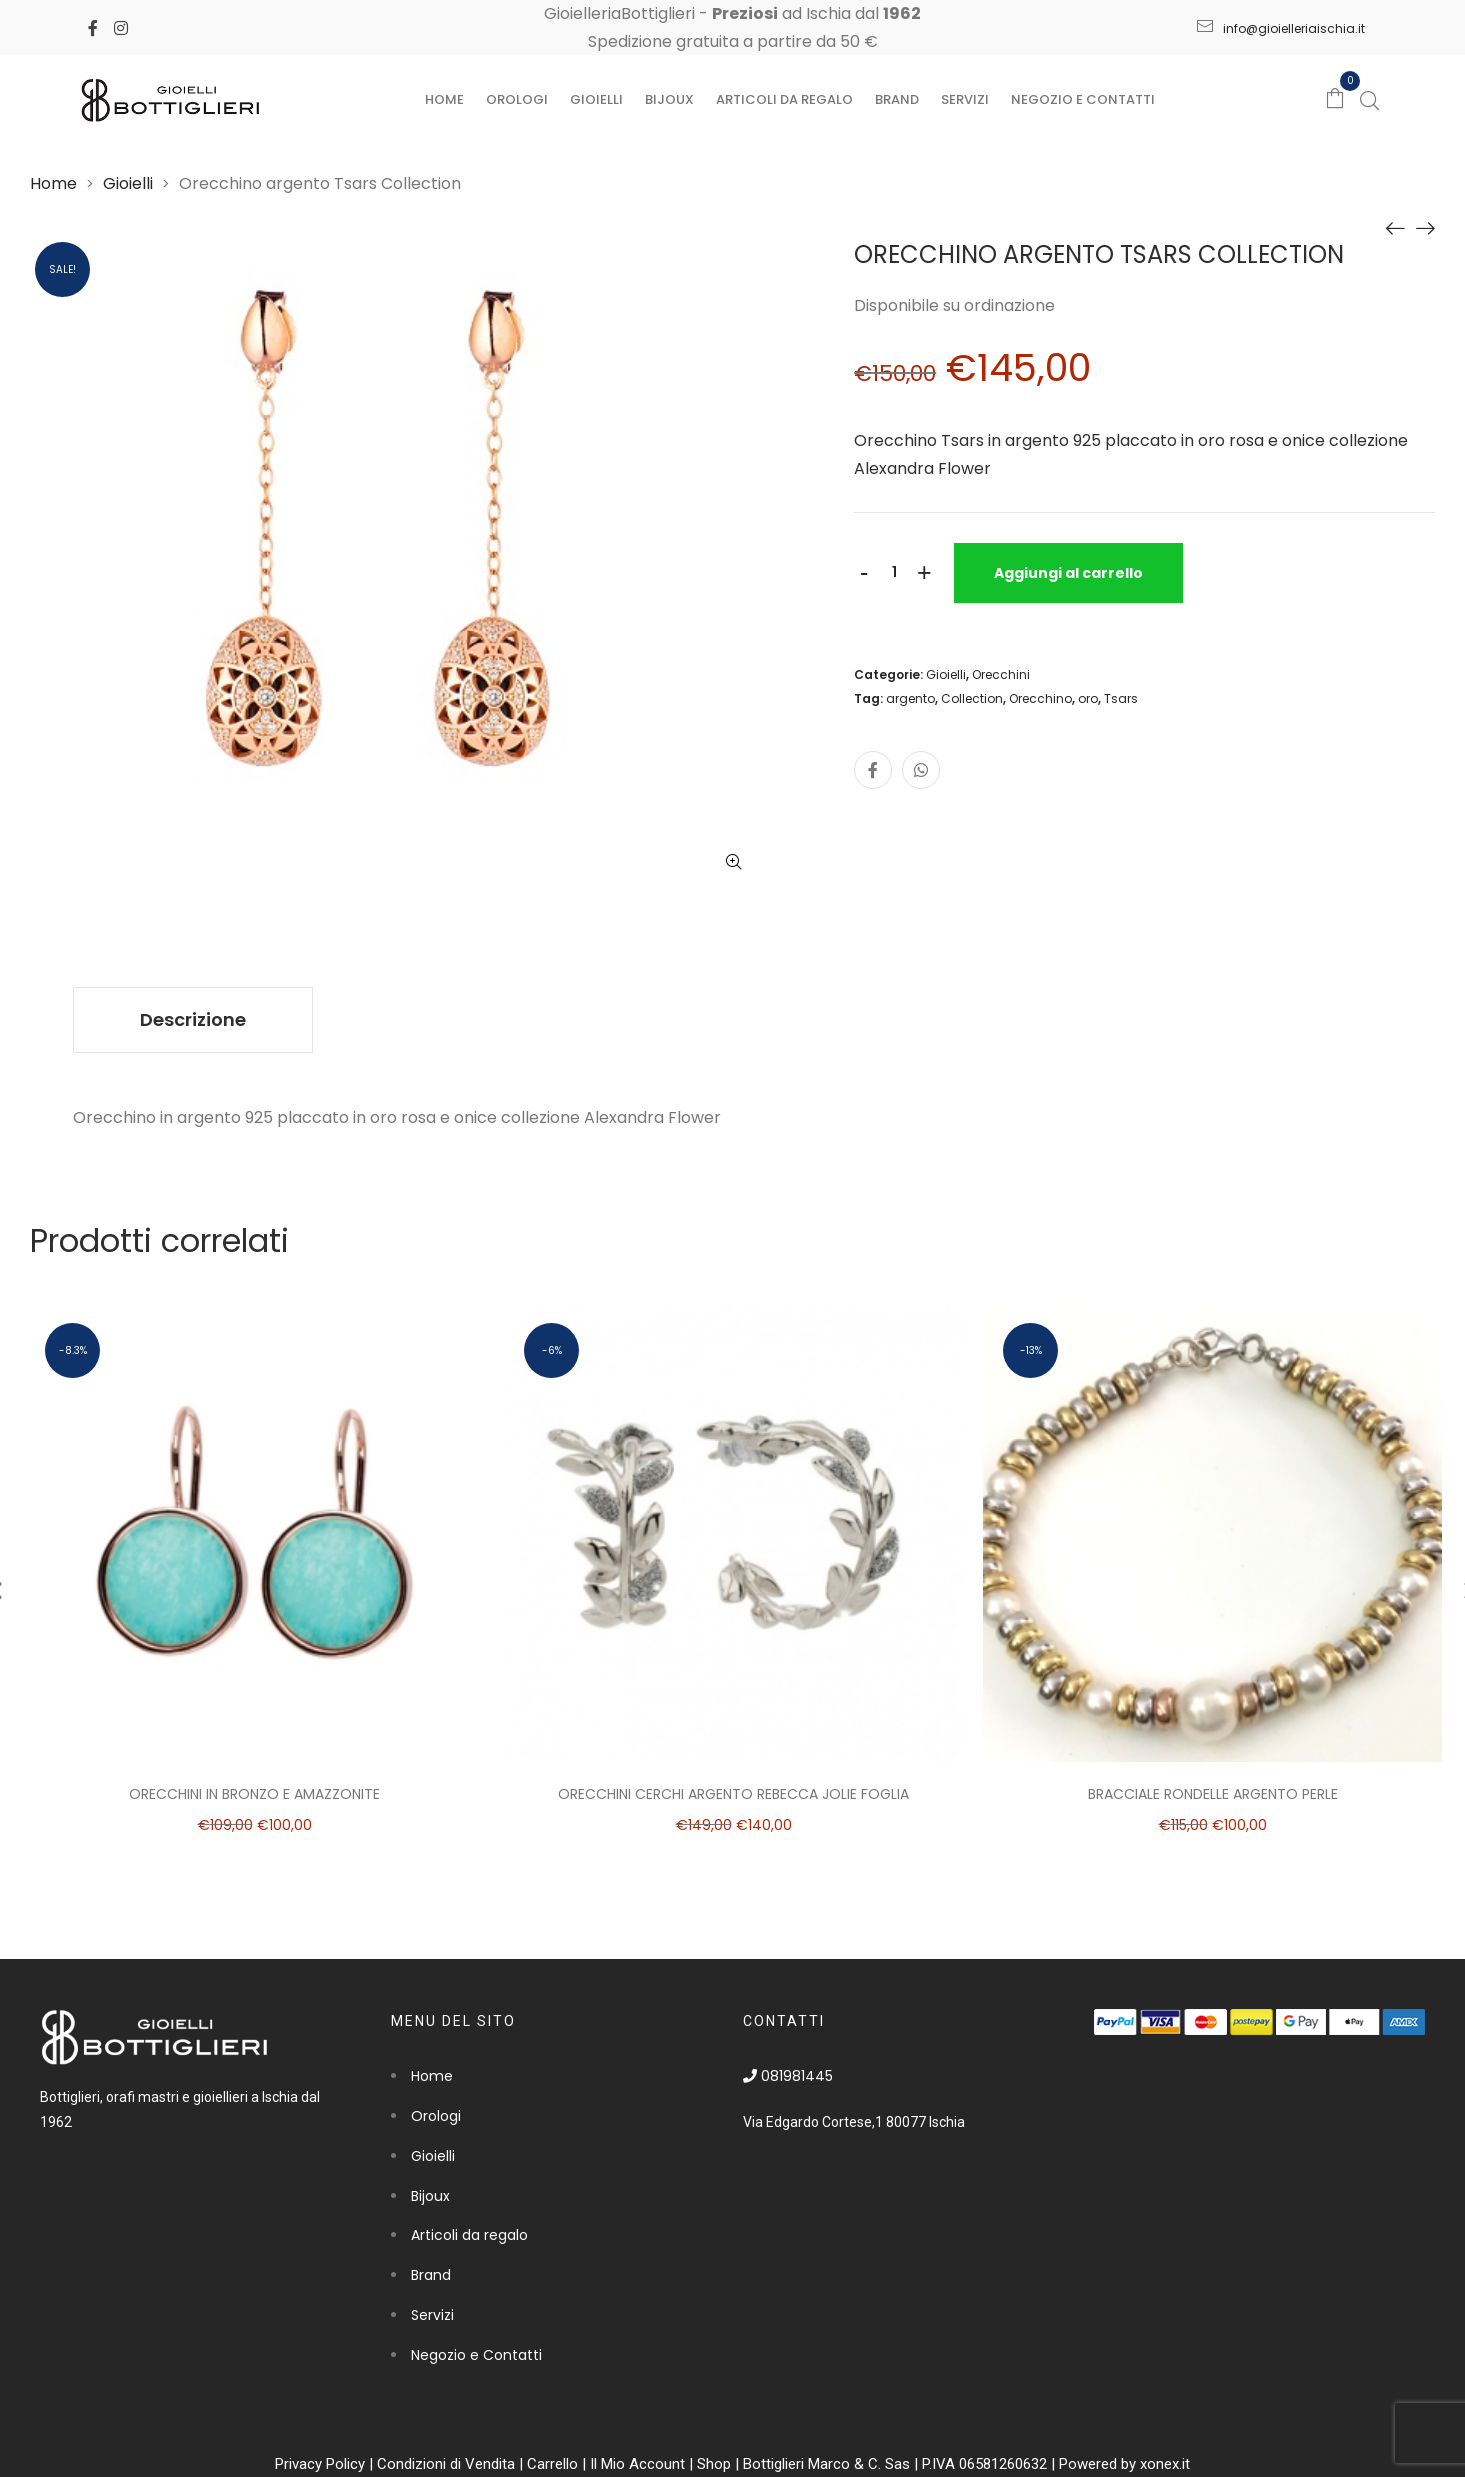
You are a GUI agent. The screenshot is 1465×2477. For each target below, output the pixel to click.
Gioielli (596, 99)
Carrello (552, 2464)
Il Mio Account (637, 2464)
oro (1088, 698)
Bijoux (669, 99)
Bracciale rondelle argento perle (1213, 1794)
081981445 (788, 2076)
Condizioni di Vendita (446, 2464)
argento (910, 698)
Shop (714, 2464)
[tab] (193, 1020)
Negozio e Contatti (1083, 99)
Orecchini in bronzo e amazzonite (254, 1794)
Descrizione (193, 1019)
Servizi (965, 99)
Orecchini (1001, 674)
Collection (972, 698)
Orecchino (1040, 698)
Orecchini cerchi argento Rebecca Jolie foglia (733, 1794)
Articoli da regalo (784, 99)
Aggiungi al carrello (1068, 573)
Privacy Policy (320, 2464)
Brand (897, 99)
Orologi (517, 99)
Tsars (1121, 698)
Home (444, 99)
